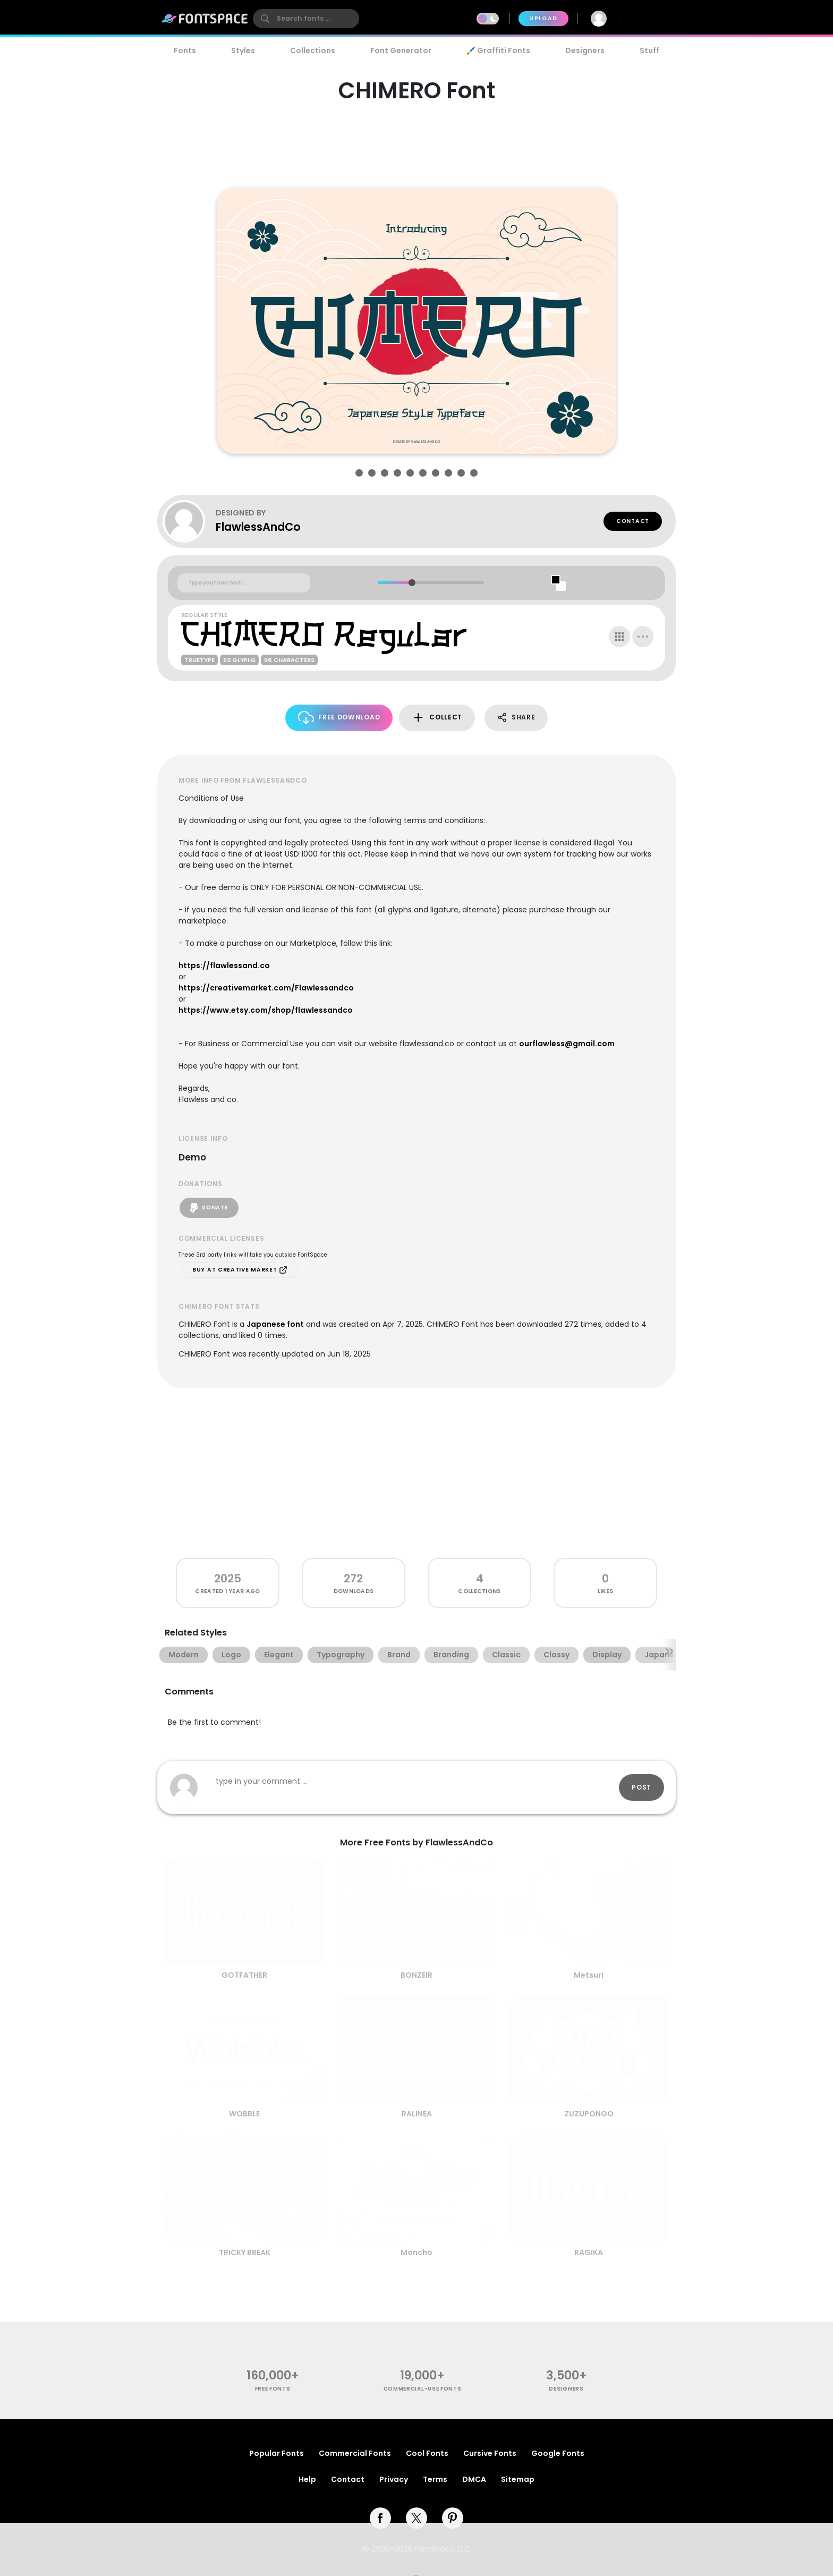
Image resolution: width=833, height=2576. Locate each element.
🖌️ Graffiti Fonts (498, 50)
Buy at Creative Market (239, 1270)
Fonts (185, 50)
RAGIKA (588, 2252)
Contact (632, 521)
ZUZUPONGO (589, 2113)
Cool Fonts (427, 2453)
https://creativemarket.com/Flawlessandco (266, 987)
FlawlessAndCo (258, 527)
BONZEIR (416, 1975)
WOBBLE (244, 2113)
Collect (437, 717)
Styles (243, 50)
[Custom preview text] (243, 582)
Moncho (416, 2252)
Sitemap (517, 2479)
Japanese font (275, 1324)
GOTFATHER (244, 1975)
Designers (585, 50)
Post (641, 1787)
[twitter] (416, 2518)
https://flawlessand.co (224, 965)
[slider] (411, 582)
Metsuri (589, 1975)
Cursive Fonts (489, 2453)
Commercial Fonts (355, 2453)
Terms (435, 2479)
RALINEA (417, 2113)
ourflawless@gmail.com (567, 1043)
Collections (312, 50)
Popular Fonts (276, 2453)
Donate (209, 1208)
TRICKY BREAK (244, 2252)
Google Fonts (557, 2453)
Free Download (339, 717)
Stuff (649, 50)
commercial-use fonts (423, 2389)
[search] (306, 18)
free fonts (273, 2389)
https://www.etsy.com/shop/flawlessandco (265, 1010)
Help (307, 2479)
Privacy (393, 2479)
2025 (227, 1578)
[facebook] (380, 2518)
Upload (543, 18)
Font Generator (400, 50)
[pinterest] (452, 2518)
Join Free (647, 18)
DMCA (474, 2479)
